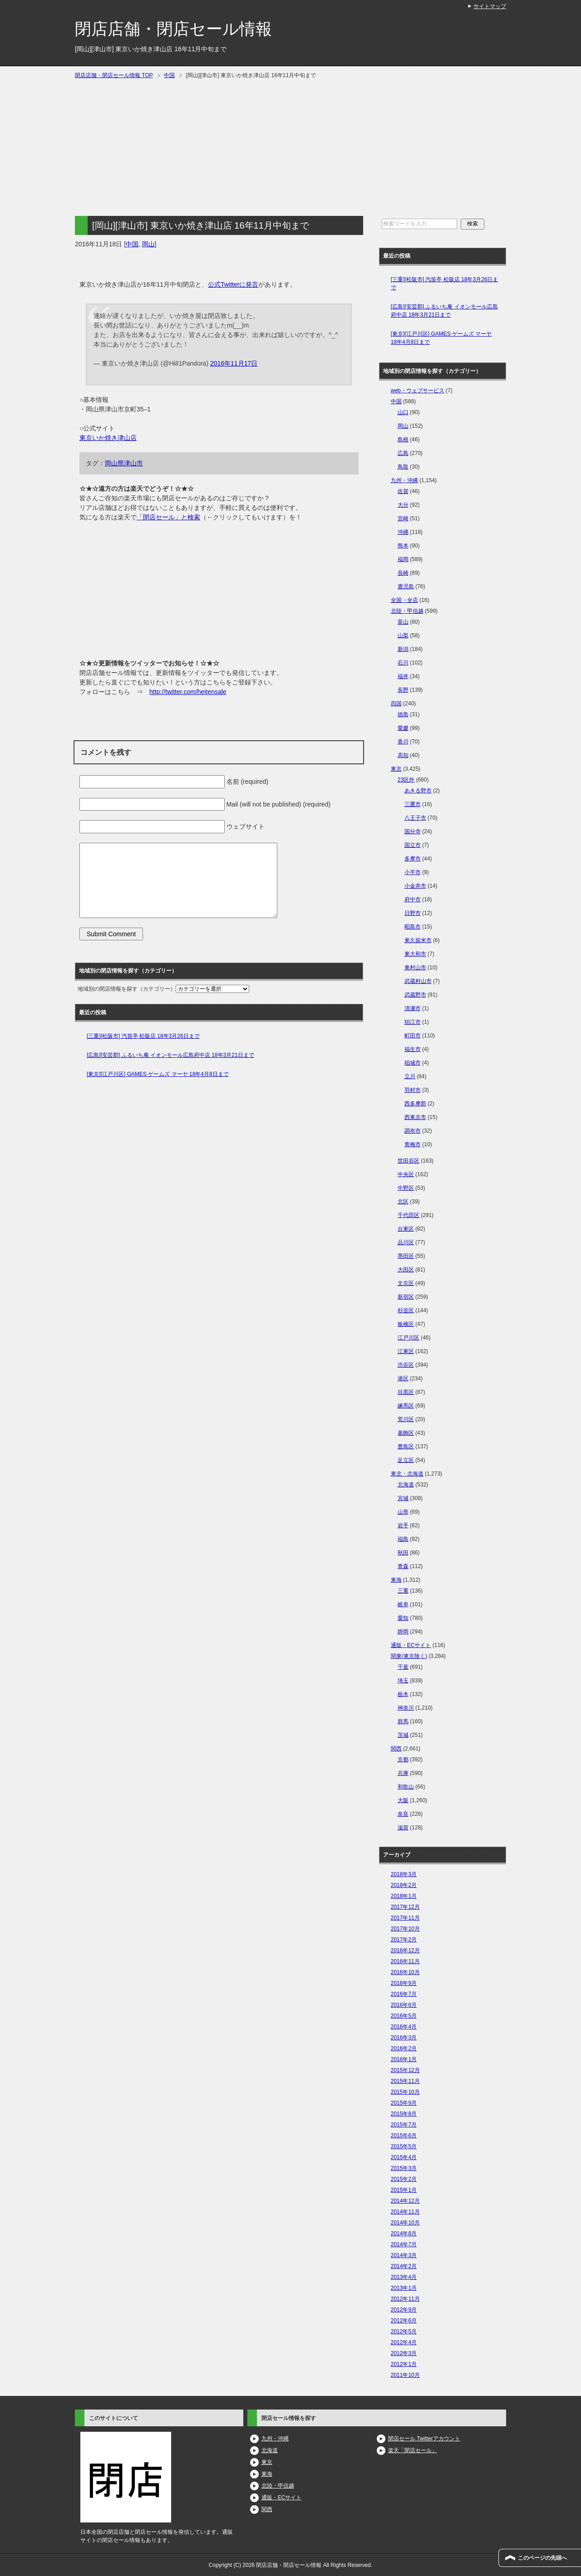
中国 (132, 244)
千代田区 (408, 1215)
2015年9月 (404, 2103)
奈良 (403, 1814)
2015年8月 (404, 2114)
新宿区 (406, 1297)
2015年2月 (404, 2179)
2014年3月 (404, 2255)
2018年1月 (404, 1896)
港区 (403, 1378)
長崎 (403, 573)
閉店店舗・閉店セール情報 (173, 29)
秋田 (403, 1553)
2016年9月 (404, 1983)
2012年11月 (405, 2299)
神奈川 (406, 1708)
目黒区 (406, 1392)
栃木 (403, 1694)
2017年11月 (405, 1918)
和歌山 (406, 1787)
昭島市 (412, 927)
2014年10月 (405, 2222)
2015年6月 (404, 2135)
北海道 (406, 1484)
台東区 (406, 1229)
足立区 (406, 1460)
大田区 (406, 1269)
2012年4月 (404, 2342)
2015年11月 (405, 2081)
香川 (403, 741)
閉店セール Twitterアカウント (424, 2438)
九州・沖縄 (404, 480)
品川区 (406, 1242)
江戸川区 (408, 1337)
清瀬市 (412, 1008)
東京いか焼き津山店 (108, 437)
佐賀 (403, 491)
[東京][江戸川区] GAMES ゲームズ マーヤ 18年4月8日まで (158, 1074)
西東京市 (415, 1117)
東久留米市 (418, 940)
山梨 (403, 635)
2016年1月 (404, 2059)
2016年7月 (404, 1994)
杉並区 (406, 1310)
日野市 (412, 913)
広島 (403, 453)
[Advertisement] (219, 152)
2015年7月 (404, 2124)
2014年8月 (404, 2233)
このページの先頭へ (542, 2558)
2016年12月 (405, 1950)
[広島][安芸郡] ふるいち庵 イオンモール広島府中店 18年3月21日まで (170, 1055)
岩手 (403, 1525)
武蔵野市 (415, 995)
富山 (403, 622)
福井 (403, 676)
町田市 (412, 1035)
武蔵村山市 (418, 981)
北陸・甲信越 (407, 611)
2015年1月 (404, 2190)
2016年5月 (404, 2016)
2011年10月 (405, 2375)
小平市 (412, 872)
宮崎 (403, 518)
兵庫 (403, 1773)
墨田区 (406, 1256)
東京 (396, 769)
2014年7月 (404, 2244)
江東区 (406, 1351)
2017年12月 (405, 1907)
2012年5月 (404, 2331)
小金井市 (415, 886)
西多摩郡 (415, 1103)
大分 (403, 505)
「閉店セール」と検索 (168, 517)
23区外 (406, 780)
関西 (396, 1748)
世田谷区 (408, 1161)
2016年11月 (405, 1961)
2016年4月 (404, 2027)
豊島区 (406, 1446)
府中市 (412, 899)
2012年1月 (404, 2364)
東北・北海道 (407, 1474)
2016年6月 (404, 2005)
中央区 (406, 1174)
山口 (403, 412)
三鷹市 (412, 804)
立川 (409, 1076)
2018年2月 (404, 1885)
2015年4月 (404, 2157)
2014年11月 (405, 2212)
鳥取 (403, 467)
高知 (403, 755)
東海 (396, 1580)
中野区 (406, 1188)
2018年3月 (404, 1874)
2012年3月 (404, 2353)
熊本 (403, 546)
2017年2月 (404, 1939)
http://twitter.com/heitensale (187, 691)
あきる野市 (418, 790)
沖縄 (403, 532)
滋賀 (403, 1827)
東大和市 (415, 954)
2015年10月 (405, 2092)
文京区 (406, 1283)
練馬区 (406, 1406)
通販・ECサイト (411, 1645)
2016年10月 (405, 1972)
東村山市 (415, 967)
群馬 (403, 1721)
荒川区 (406, 1419)
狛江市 (412, 1022)
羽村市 (412, 1090)
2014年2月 (404, 2266)
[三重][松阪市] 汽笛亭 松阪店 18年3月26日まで (143, 1036)
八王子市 (415, 818)
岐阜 (403, 1604)
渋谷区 (406, 1365)
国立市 (412, 845)
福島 (403, 1539)
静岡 (403, 1631)
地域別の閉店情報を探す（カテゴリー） (127, 989)
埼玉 (403, 1680)
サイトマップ (489, 6)
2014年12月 (405, 2201)
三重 (403, 1591)
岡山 (148, 244)
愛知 (403, 1618)
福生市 (412, 1049)
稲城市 (412, 1063)
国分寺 (412, 831)
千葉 (403, 1667)
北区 (403, 1201)
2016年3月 (404, 2037)
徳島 (403, 714)
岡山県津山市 (124, 463)
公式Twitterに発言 (233, 284)
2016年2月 (404, 2048)
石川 (403, 663)
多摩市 (412, 858)
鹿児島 (406, 586)
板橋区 (406, 1324)
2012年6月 (404, 2320)
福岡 (403, 559)
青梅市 (412, 1144)
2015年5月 (404, 2146)
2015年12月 (405, 2070)
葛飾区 (406, 1433)
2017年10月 (405, 1929)
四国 (396, 703)
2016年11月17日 (233, 363)
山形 (403, 1512)
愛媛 (403, 728)
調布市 (412, 1131)
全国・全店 (404, 600)
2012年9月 (404, 2310)
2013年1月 (404, 2288)
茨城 (403, 1735)
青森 (403, 1566)
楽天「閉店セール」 (412, 2450)
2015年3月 (404, 2168)
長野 (403, 690)
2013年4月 (404, 2277)
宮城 (403, 1498)
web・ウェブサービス (417, 390)
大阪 (403, 1800)
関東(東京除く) (409, 1656)
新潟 (403, 649)
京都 (403, 1759)
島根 (403, 439)
